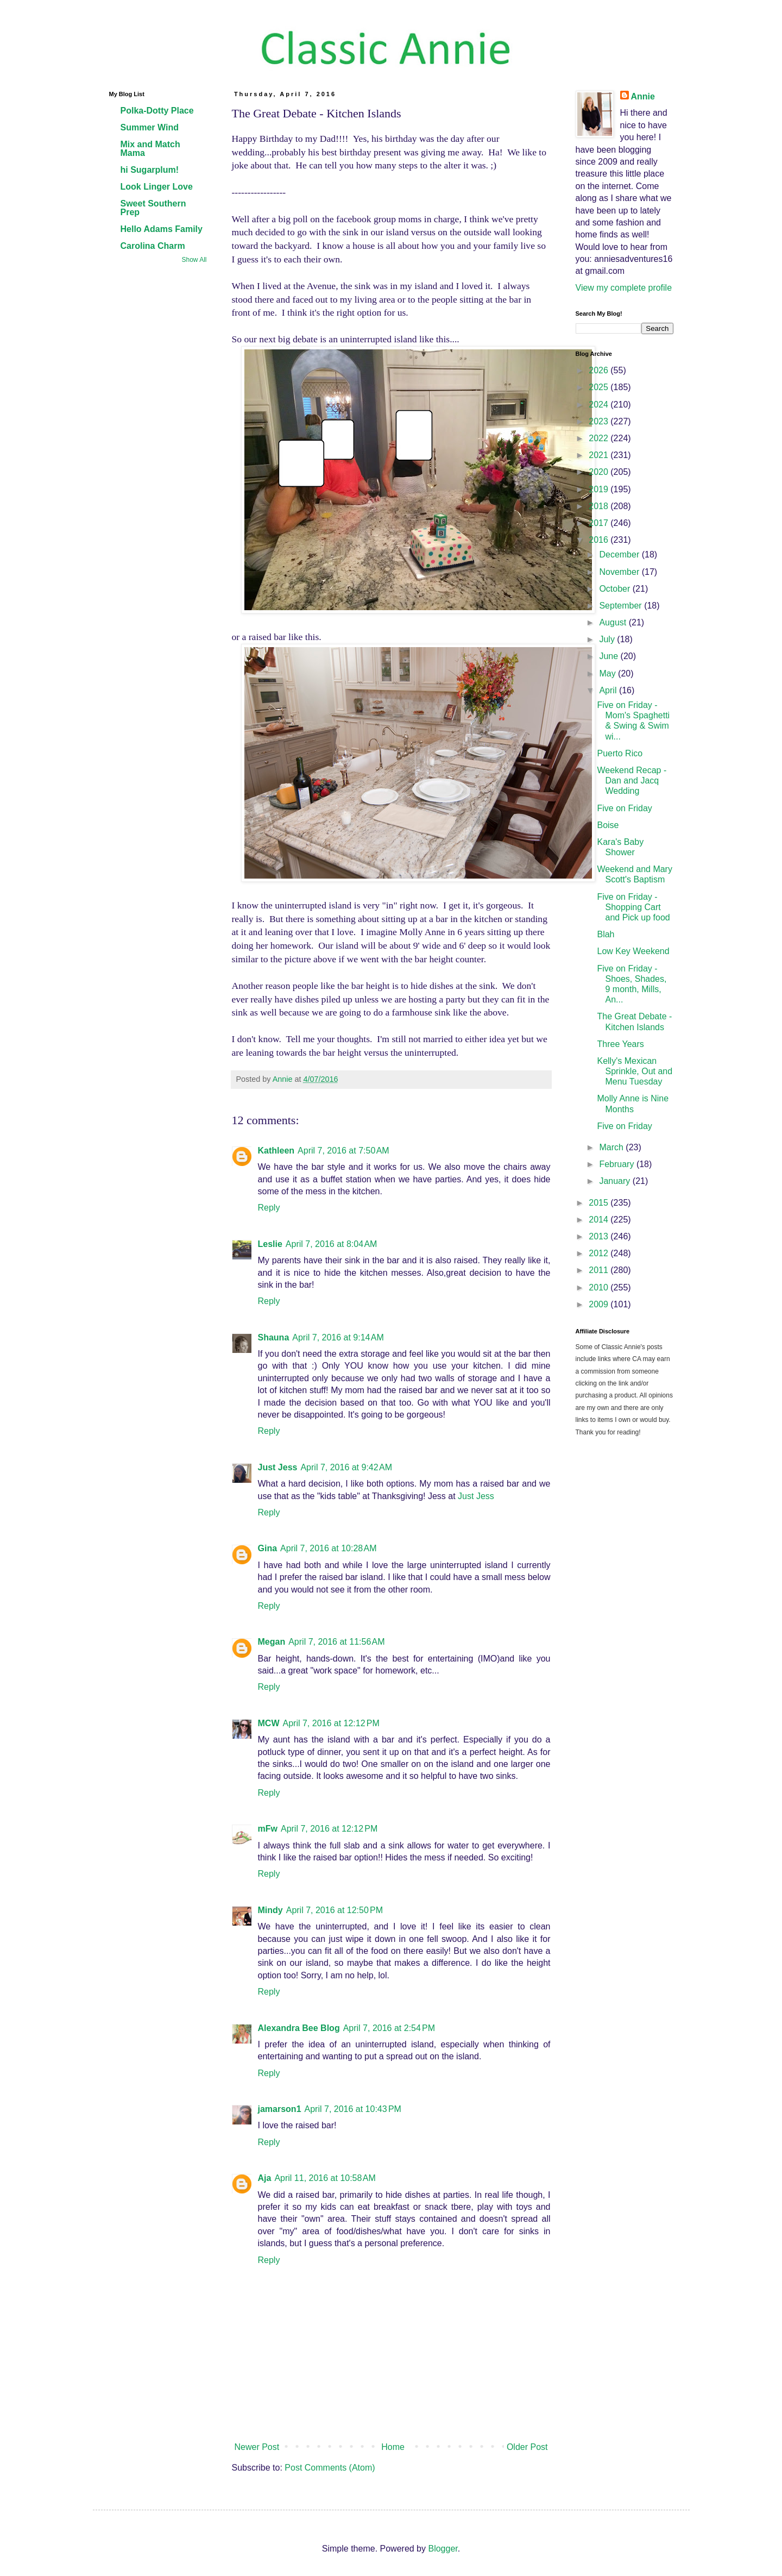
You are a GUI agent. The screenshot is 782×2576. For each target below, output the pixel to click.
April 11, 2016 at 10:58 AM (324, 2178)
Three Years (620, 1044)
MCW (269, 1723)
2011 (599, 1270)
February (617, 1164)
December (620, 554)
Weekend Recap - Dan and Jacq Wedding (631, 780)
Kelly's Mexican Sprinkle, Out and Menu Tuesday (634, 1071)
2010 (599, 1287)
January (615, 1181)
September (621, 605)
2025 (599, 387)
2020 (599, 472)
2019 (599, 489)
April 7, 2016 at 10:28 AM (328, 1548)
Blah (605, 934)
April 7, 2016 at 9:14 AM (338, 1337)
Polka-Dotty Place (157, 110)
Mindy (270, 1910)
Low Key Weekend (633, 951)
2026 (599, 370)
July (608, 639)
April (609, 690)
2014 (599, 1219)
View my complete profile (624, 287)
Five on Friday (624, 808)
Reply (269, 1207)
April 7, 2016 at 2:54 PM (389, 2028)
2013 (599, 1236)
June (609, 656)
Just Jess (278, 1467)
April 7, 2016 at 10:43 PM (353, 2109)
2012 (599, 1253)
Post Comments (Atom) (330, 2467)
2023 (599, 421)
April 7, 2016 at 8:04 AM (331, 1244)
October (615, 588)
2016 (599, 539)
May (608, 673)
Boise (608, 825)
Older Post (527, 2447)
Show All (193, 260)
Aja (265, 2178)
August (613, 622)
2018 (599, 506)
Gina (268, 1548)
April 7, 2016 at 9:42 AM (346, 1467)
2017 (599, 523)
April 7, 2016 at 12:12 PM (330, 1723)
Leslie (270, 1244)
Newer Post (257, 2447)
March (612, 1147)
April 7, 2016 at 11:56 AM (336, 1641)
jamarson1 (279, 2109)
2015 (599, 1202)
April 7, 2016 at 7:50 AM (343, 1150)
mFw (268, 1828)
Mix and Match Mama (150, 149)
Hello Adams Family (162, 229)
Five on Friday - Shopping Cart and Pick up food (633, 907)
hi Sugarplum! (150, 169)
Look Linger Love (157, 186)
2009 (599, 1304)
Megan (272, 1641)
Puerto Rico (619, 753)
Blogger (442, 2548)
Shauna (273, 1337)
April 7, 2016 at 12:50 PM (334, 1910)
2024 (599, 404)
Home (393, 2447)
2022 (599, 438)
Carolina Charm (153, 245)
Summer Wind (150, 127)
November (620, 571)
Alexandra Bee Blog (299, 2028)
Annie (643, 96)
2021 (599, 455)
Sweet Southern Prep (153, 208)
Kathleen (276, 1150)
